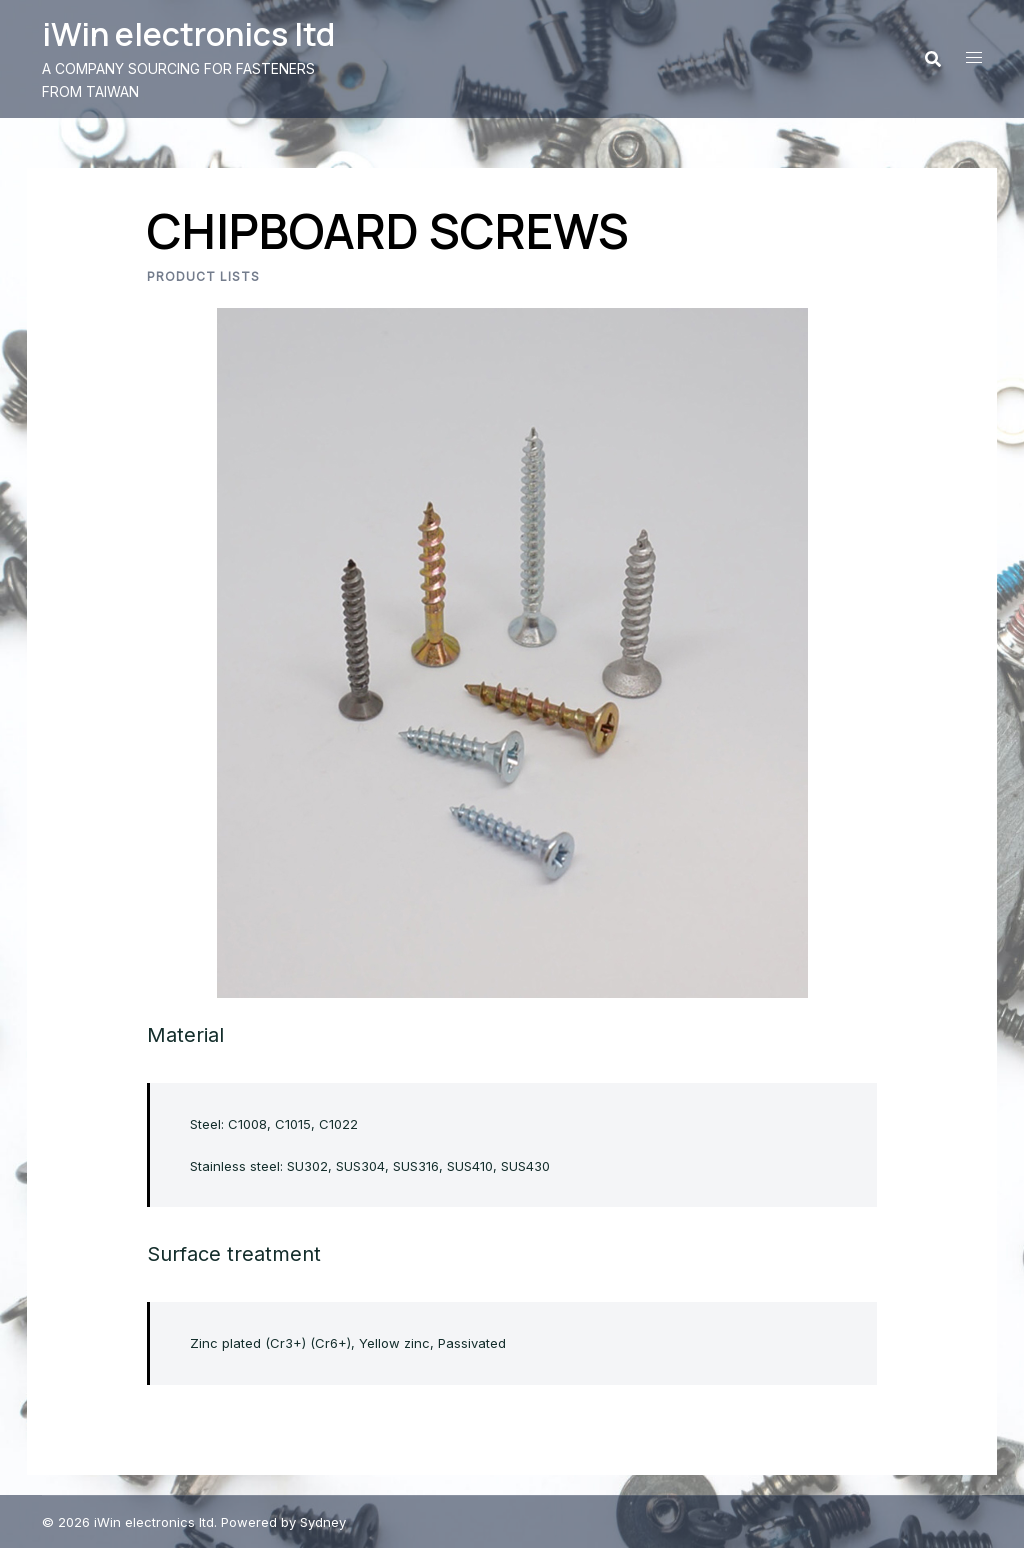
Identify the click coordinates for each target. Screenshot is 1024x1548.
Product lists (203, 276)
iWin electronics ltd (188, 34)
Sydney (323, 1522)
